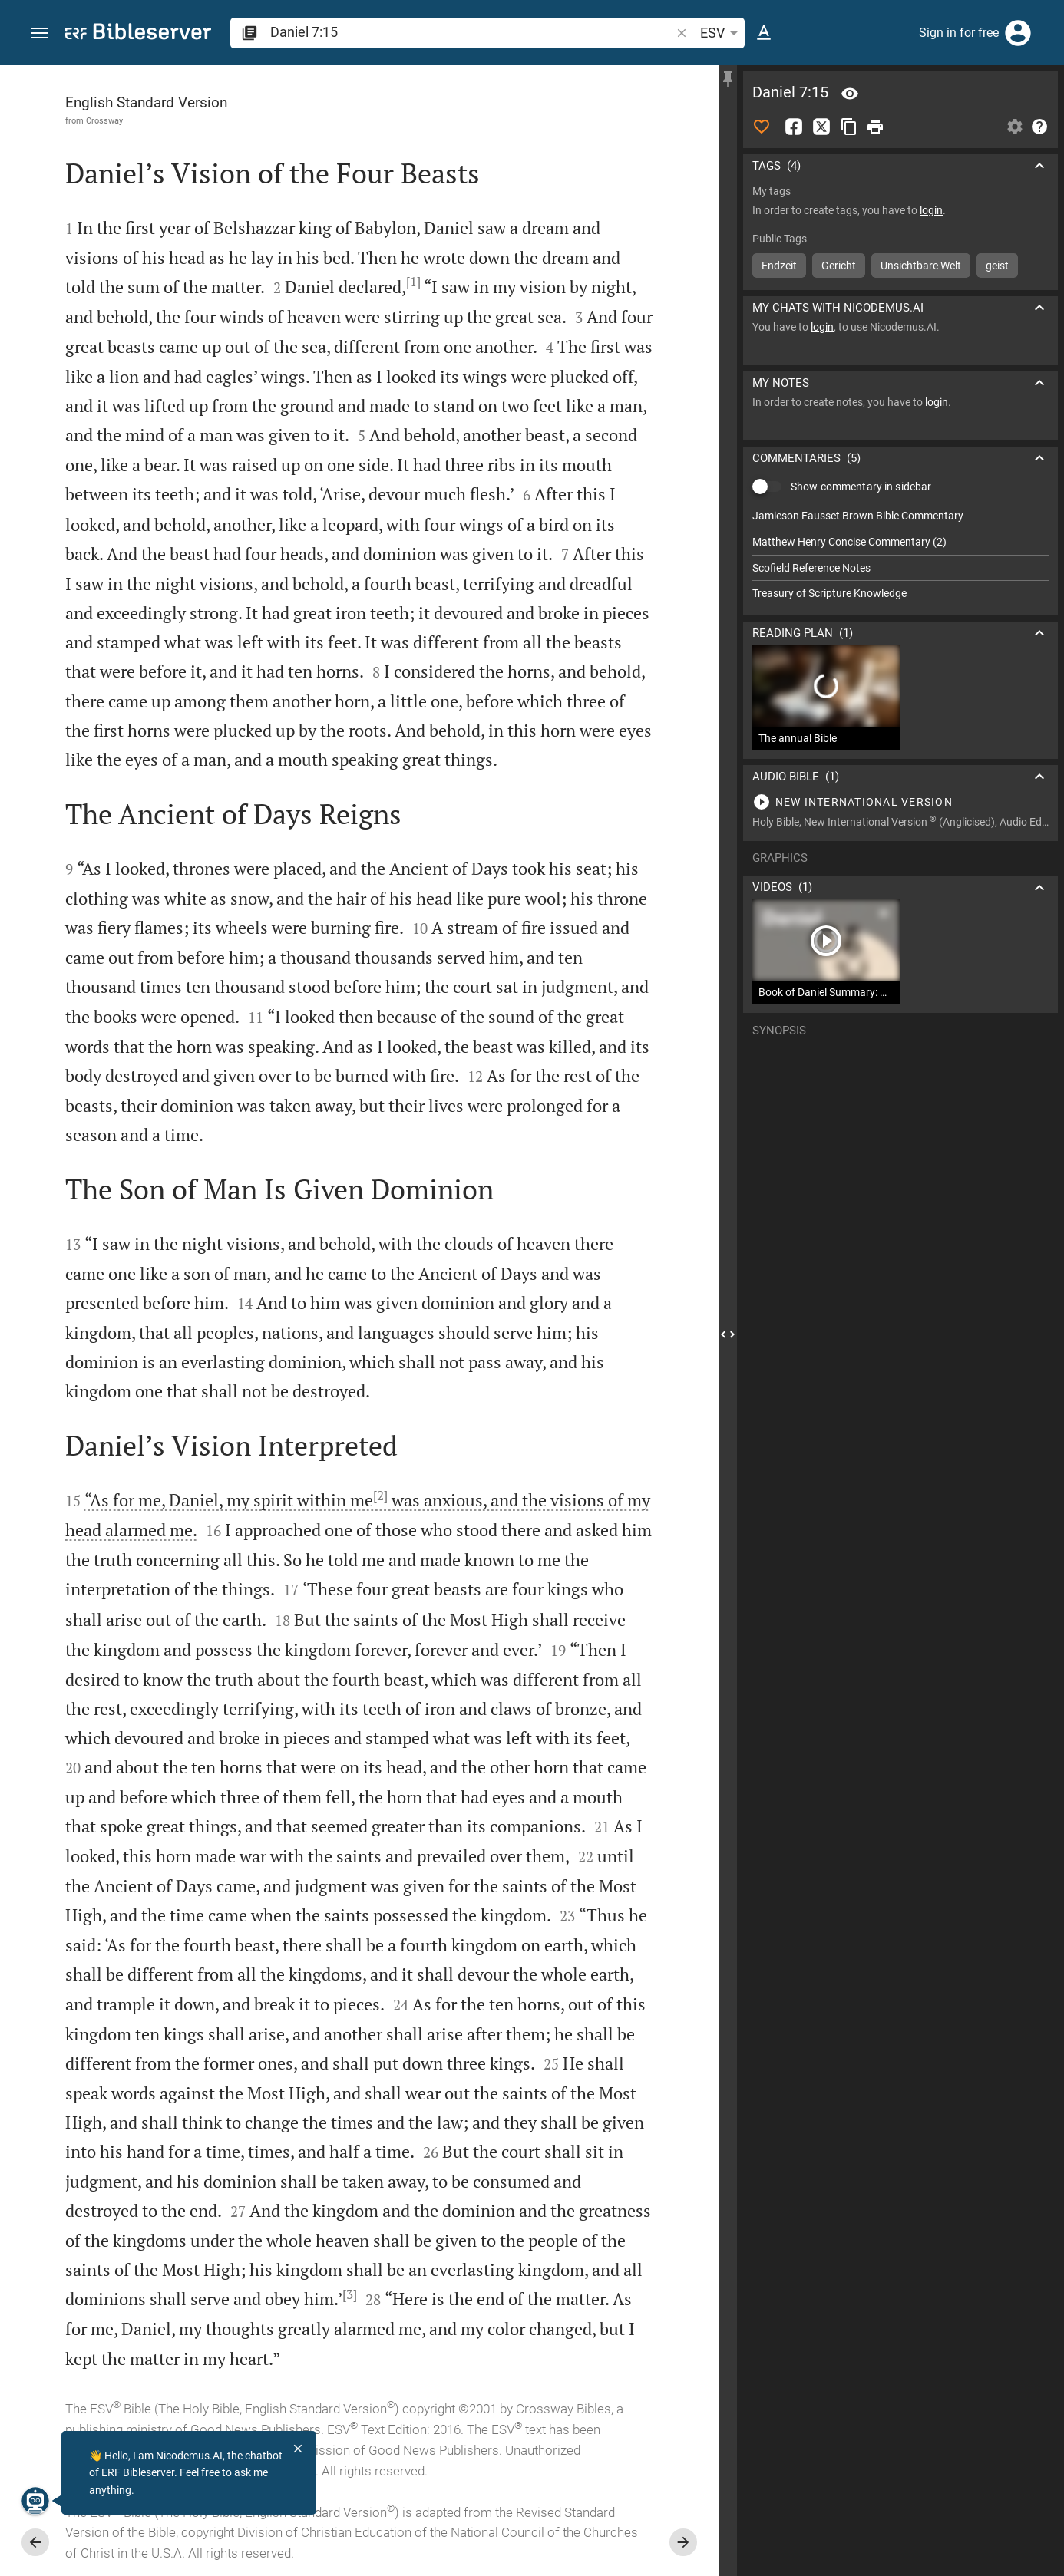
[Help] (1039, 126)
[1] (413, 281)
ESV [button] (721, 33)
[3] (349, 2294)
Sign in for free (959, 32)
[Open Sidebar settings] (1015, 126)
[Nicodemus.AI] (35, 2501)
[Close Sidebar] (728, 1334)
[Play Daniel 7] (900, 802)
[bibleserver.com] (138, 34)
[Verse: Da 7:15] (850, 93)
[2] (380, 1495)
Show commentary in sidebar (861, 486)
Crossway (104, 120)
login (931, 210)
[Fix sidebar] (728, 79)
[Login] (1018, 33)
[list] (900, 554)
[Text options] (763, 33)
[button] (39, 33)
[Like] (761, 126)
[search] (472, 32)
